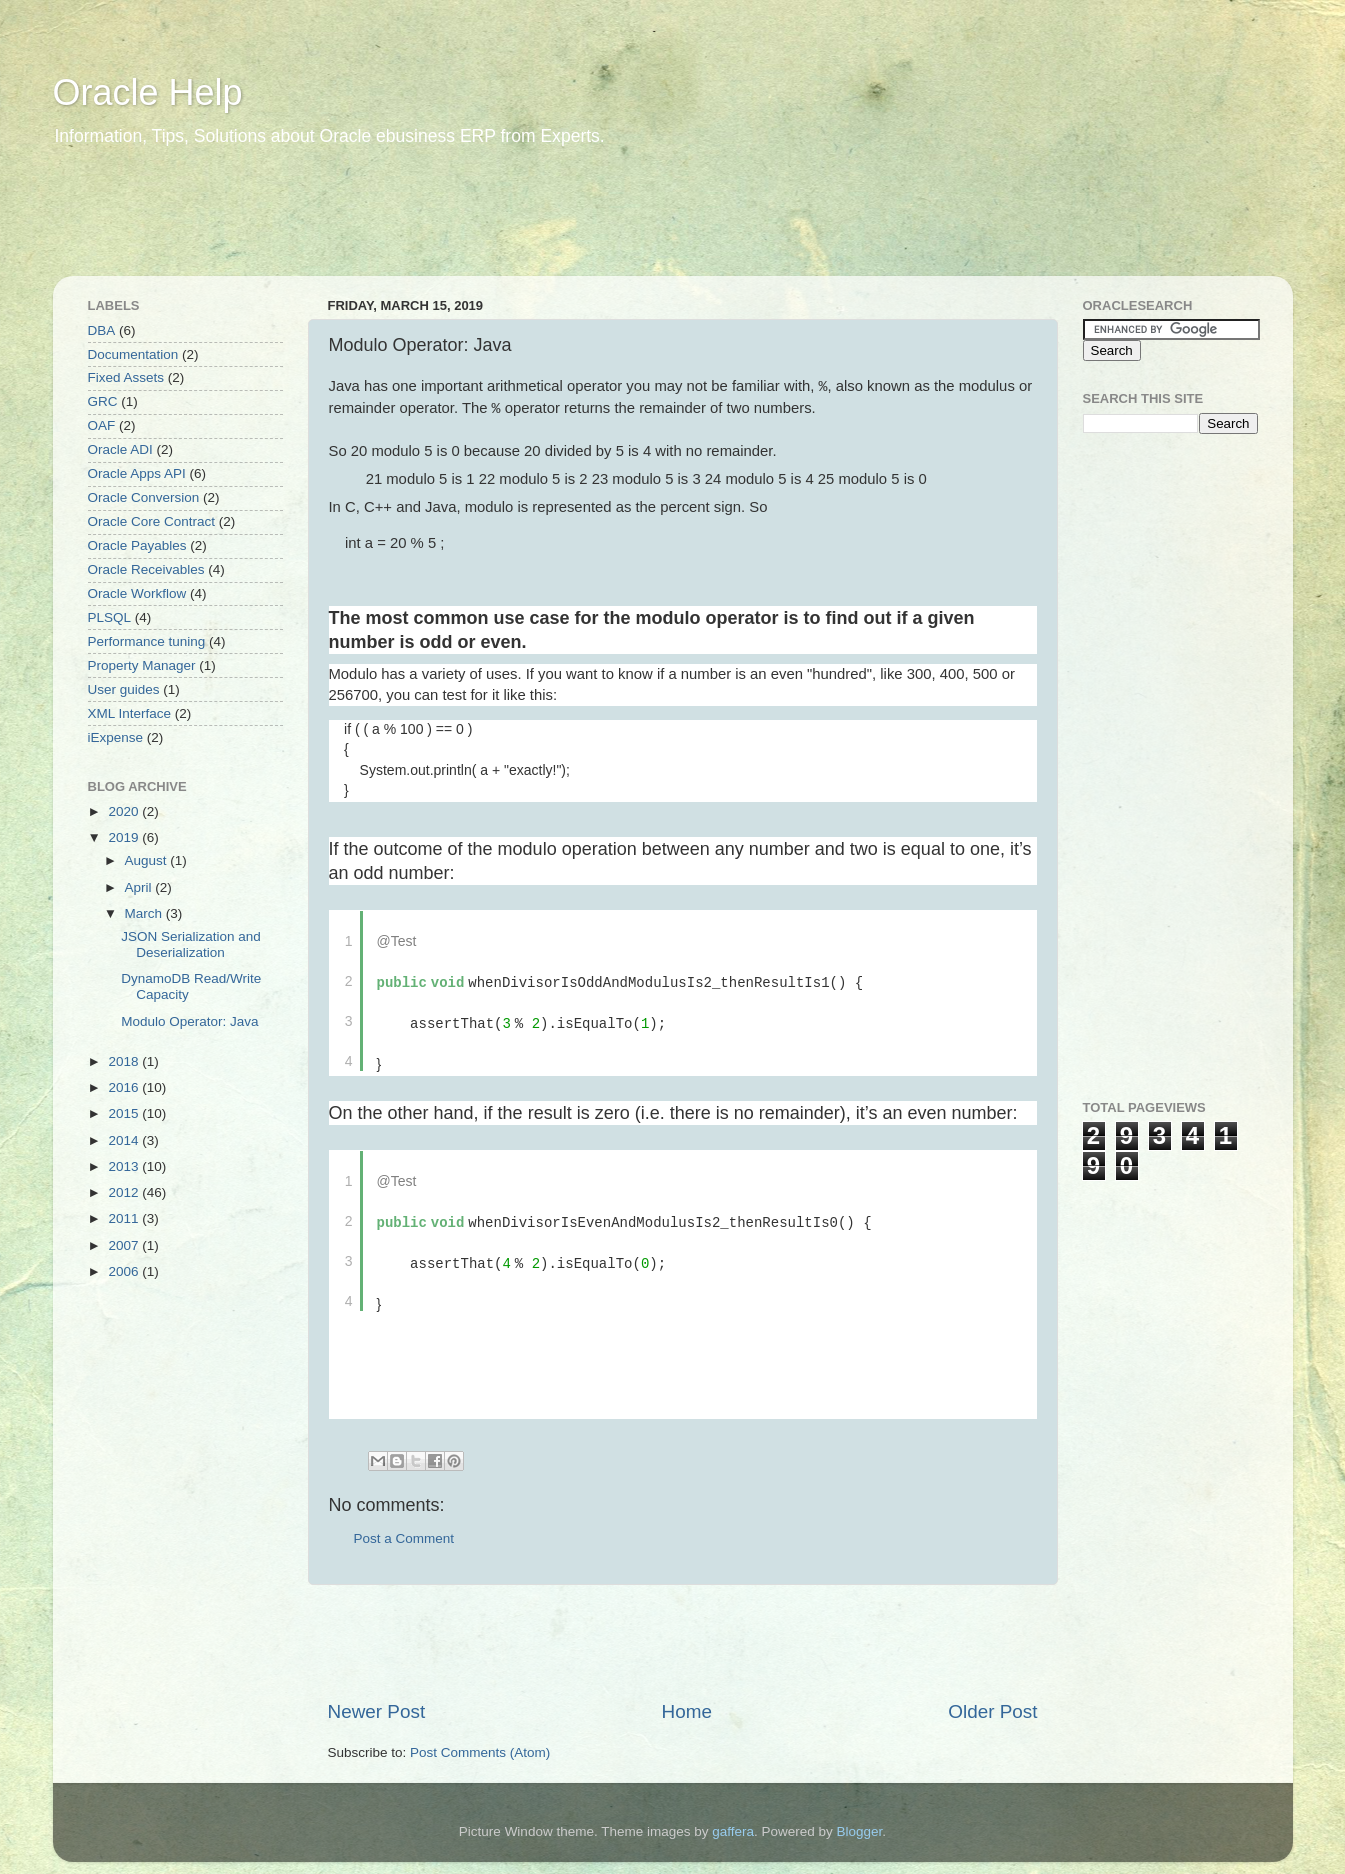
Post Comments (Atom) (480, 1744)
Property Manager (142, 665)
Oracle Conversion (144, 497)
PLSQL (110, 617)
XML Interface (130, 713)
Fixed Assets (126, 377)
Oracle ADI (120, 449)
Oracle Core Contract (152, 521)
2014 (125, 1140)
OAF (102, 425)
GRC (103, 401)
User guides (124, 689)
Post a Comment (404, 1530)
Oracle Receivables (146, 569)
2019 (125, 837)
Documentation (133, 354)
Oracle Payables (137, 545)
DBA (102, 330)
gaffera (733, 1823)
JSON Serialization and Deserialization (191, 944)
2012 (125, 1192)
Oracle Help (148, 92)
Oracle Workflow (137, 593)
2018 (125, 1061)
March (145, 913)
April (140, 887)
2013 (125, 1166)
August (148, 860)
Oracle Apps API (137, 473)
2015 (125, 1113)
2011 (125, 1218)
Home (687, 1703)
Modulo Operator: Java (189, 1021)
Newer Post (377, 1703)
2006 (125, 1271)
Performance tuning (147, 641)
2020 (125, 811)
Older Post (992, 1703)
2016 (125, 1087)
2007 (125, 1245)
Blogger (860, 1823)
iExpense (116, 737)
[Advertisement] (437, 225)
